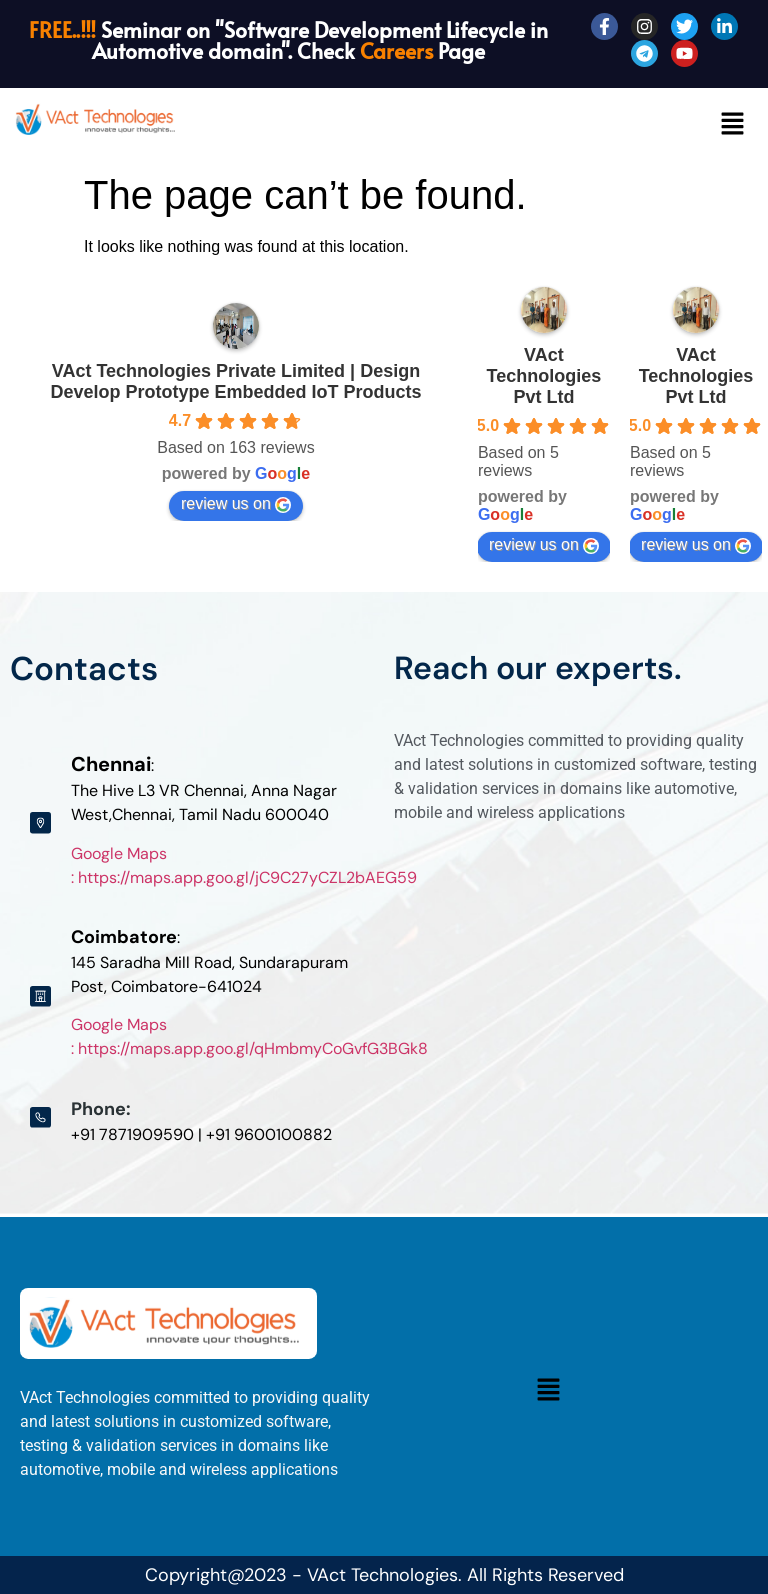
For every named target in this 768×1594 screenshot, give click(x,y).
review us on (236, 504)
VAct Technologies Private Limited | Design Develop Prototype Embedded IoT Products (235, 381)
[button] (733, 125)
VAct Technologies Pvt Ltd (544, 376)
